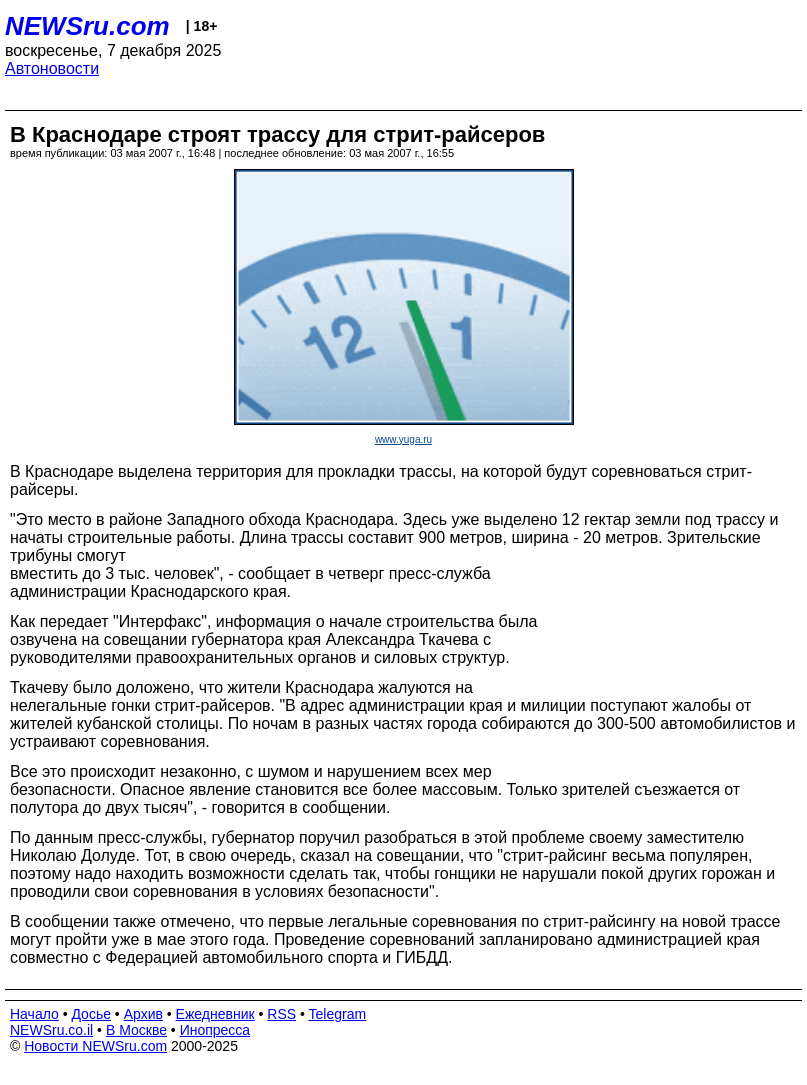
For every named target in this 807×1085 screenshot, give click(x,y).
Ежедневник (215, 1014)
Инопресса (215, 1030)
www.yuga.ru (403, 439)
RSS (281, 1014)
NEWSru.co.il (51, 1030)
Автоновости (52, 68)
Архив (143, 1014)
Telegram (338, 1014)
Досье (91, 1014)
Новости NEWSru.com (95, 1046)
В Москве (136, 1030)
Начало (34, 1014)
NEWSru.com (87, 26)
